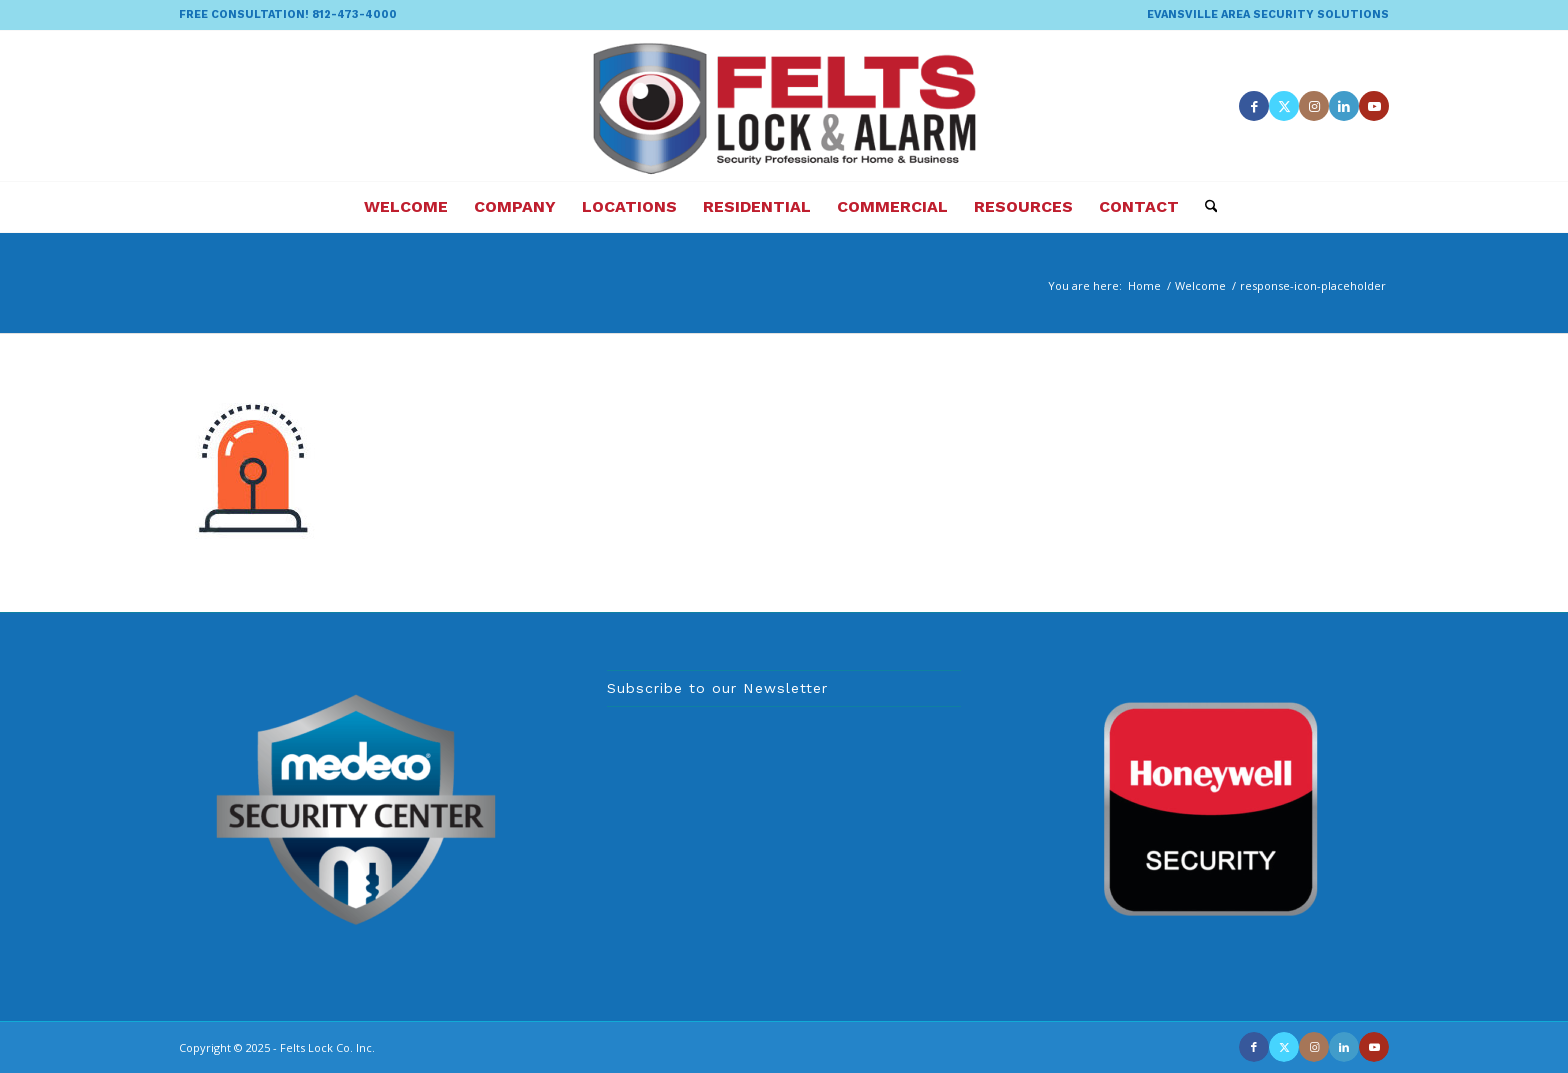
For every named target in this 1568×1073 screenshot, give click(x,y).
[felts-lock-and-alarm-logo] (784, 106)
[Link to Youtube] (1374, 106)
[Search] (1205, 207)
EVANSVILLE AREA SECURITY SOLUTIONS (1268, 14)
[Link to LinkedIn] (1344, 106)
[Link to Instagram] (1314, 106)
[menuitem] (1263, 15)
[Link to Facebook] (1254, 106)
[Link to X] (1284, 106)
